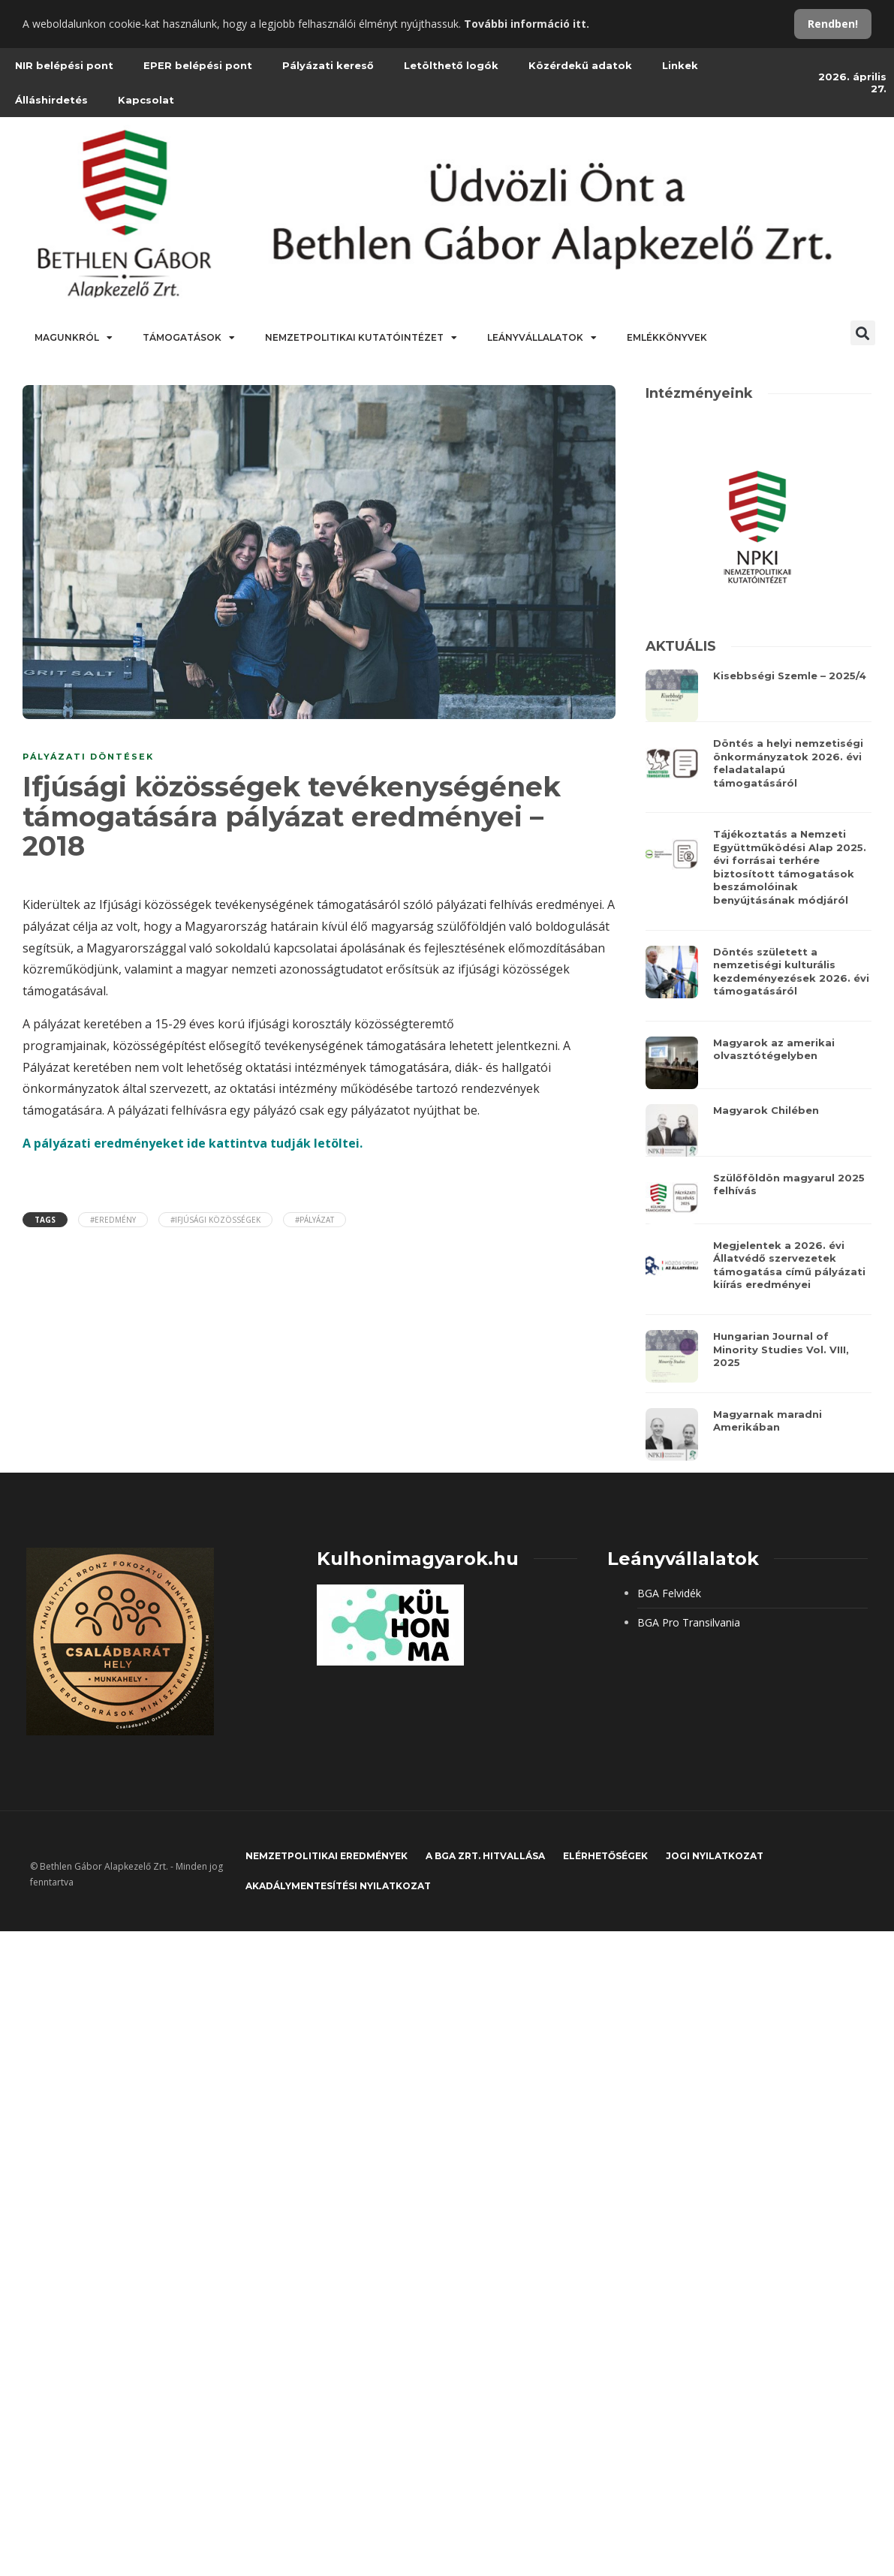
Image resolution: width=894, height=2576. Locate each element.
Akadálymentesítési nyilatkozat (338, 1885)
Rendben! (833, 24)
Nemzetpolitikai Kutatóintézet (361, 338)
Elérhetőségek (605, 1855)
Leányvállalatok (542, 338)
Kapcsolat (146, 100)
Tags (45, 1219)
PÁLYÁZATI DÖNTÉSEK (88, 756)
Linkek (680, 65)
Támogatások (189, 338)
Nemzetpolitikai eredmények (326, 1855)
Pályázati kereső (328, 65)
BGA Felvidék (669, 1593)
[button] (862, 332)
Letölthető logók (451, 65)
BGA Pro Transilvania (688, 1622)
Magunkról (74, 338)
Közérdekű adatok (580, 65)
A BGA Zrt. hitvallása (485, 1855)
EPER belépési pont (197, 65)
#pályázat (314, 1219)
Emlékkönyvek (667, 337)
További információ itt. (526, 24)
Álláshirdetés (51, 100)
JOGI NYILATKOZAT (714, 1855)
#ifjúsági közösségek (215, 1219)
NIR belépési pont (64, 65)
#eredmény (113, 1219)
